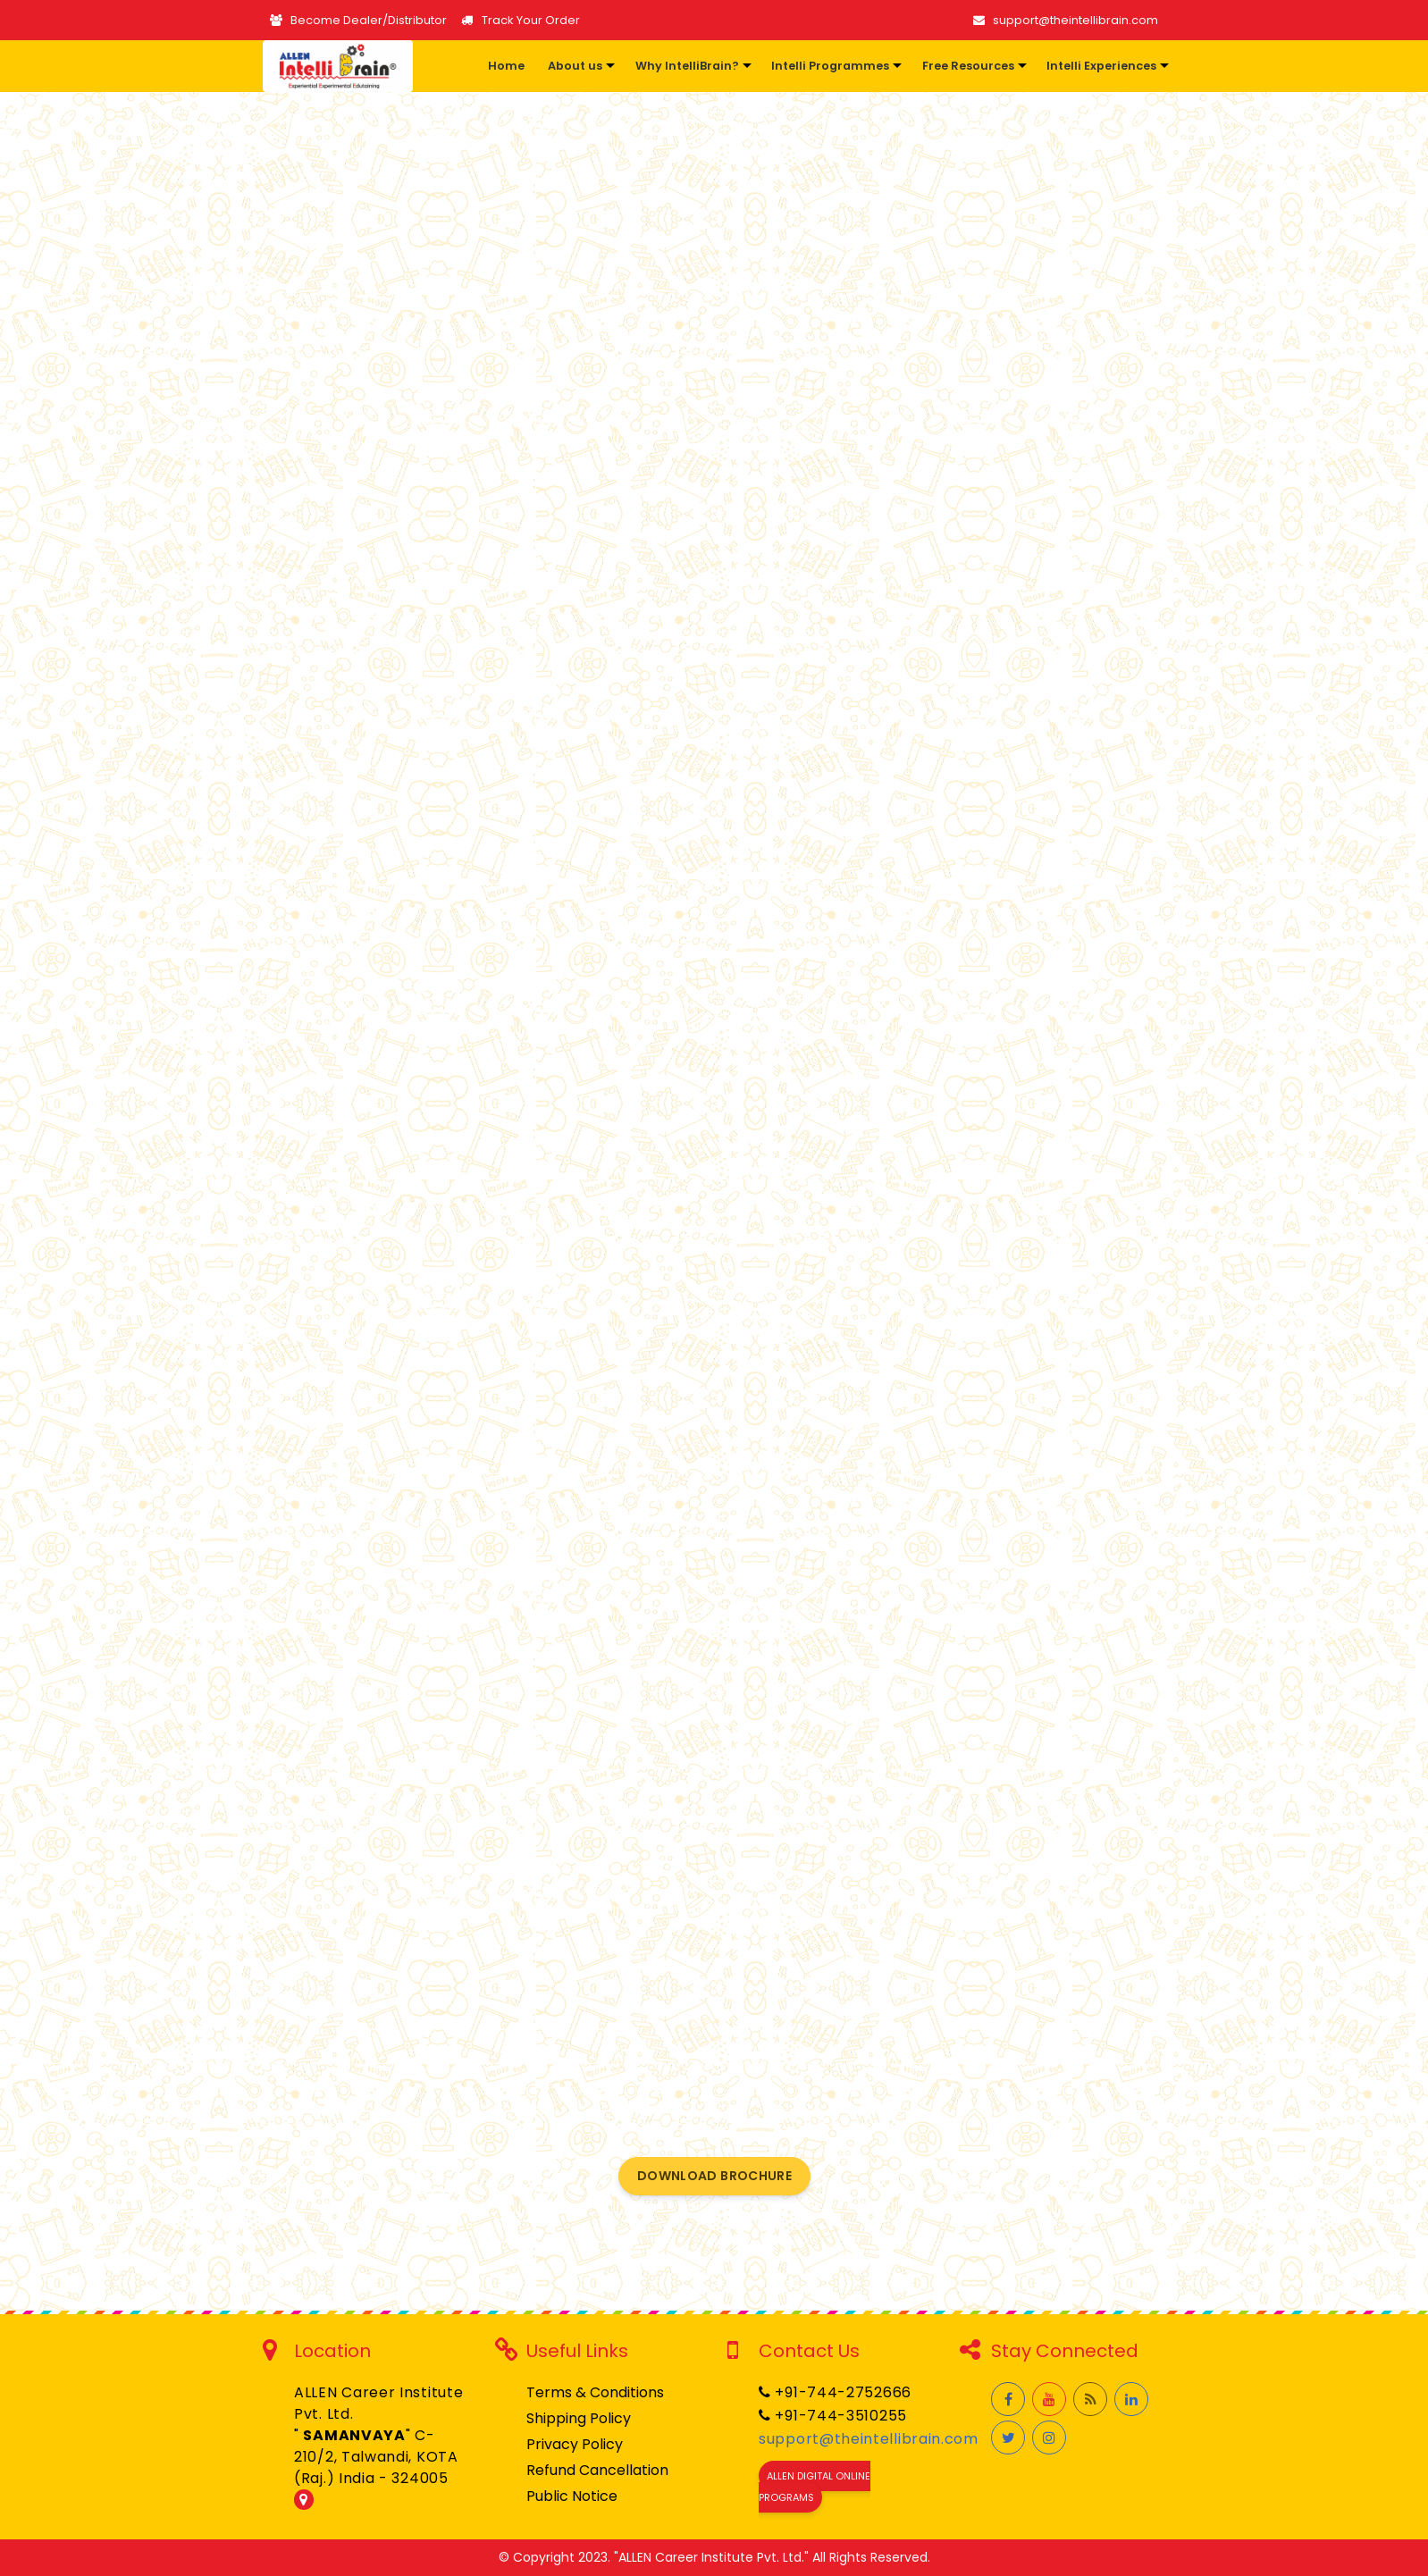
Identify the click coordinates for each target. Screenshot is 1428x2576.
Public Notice (571, 2496)
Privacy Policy (574, 2444)
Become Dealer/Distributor (358, 20)
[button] (577, 65)
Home (506, 65)
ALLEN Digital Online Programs (814, 2487)
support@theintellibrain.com (1065, 20)
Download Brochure (714, 2176)
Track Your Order (520, 20)
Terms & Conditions (595, 2392)
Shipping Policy (578, 2418)
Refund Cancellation (597, 2470)
